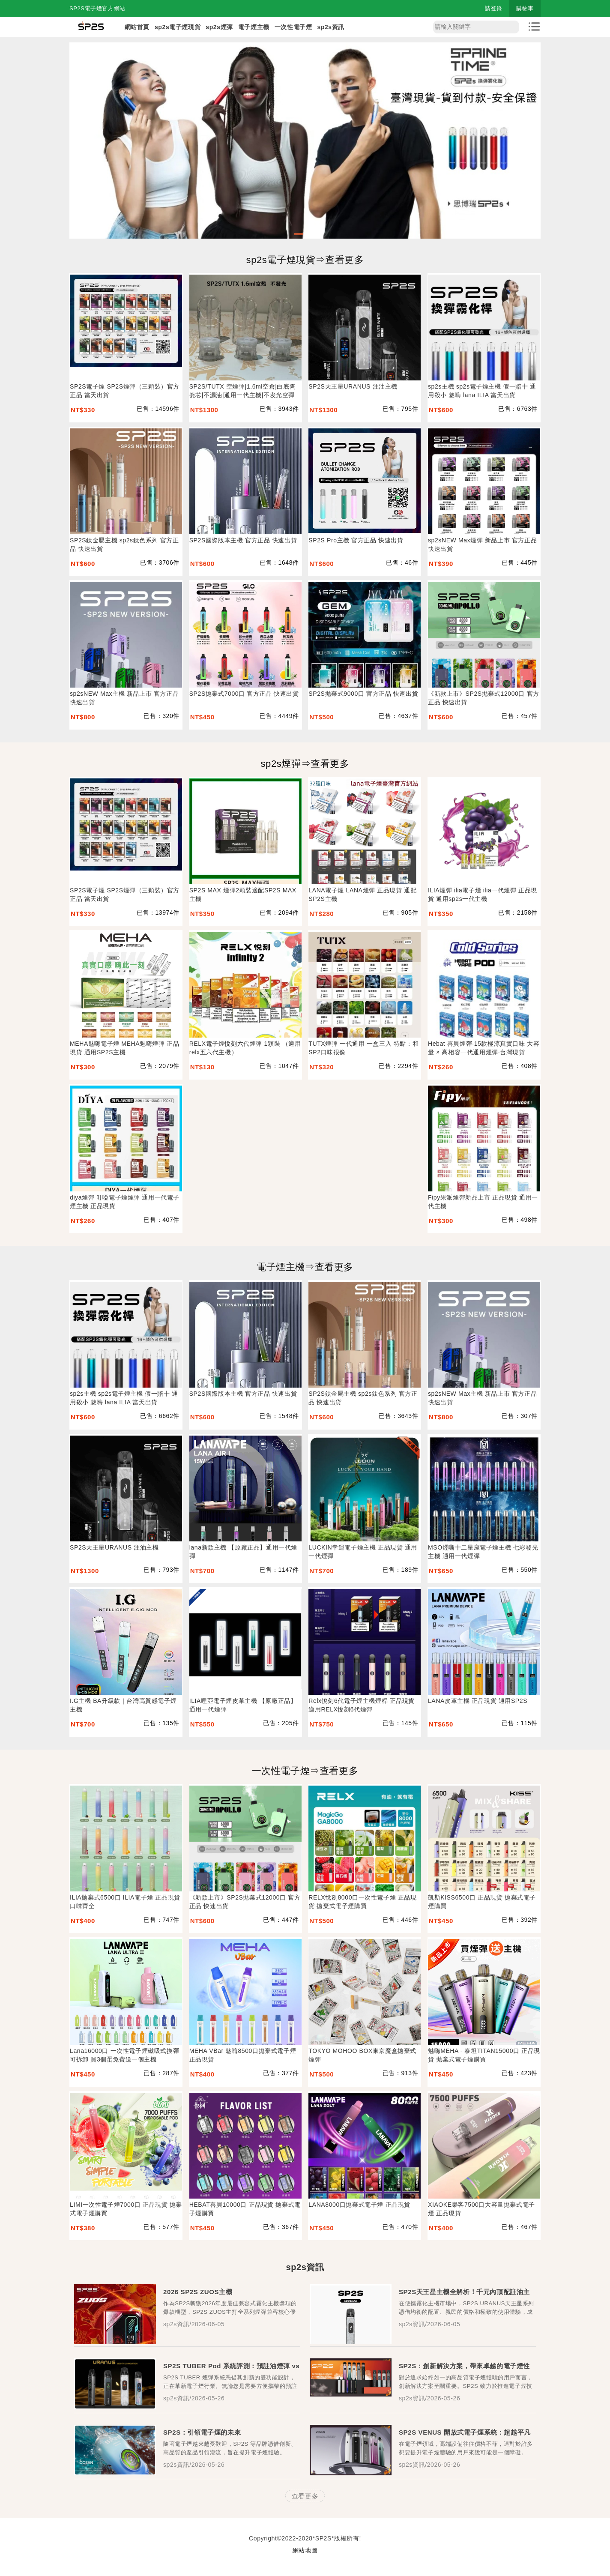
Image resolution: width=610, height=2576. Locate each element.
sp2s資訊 (330, 27)
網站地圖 (305, 2550)
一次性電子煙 (293, 27)
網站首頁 (137, 27)
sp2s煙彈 (219, 27)
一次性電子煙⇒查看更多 (305, 1770)
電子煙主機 (253, 27)
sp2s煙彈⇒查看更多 (304, 763)
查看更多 (305, 2496)
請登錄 (493, 8)
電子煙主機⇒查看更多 (305, 1267)
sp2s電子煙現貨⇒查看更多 (305, 259)
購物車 (525, 8)
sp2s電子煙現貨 (177, 27)
